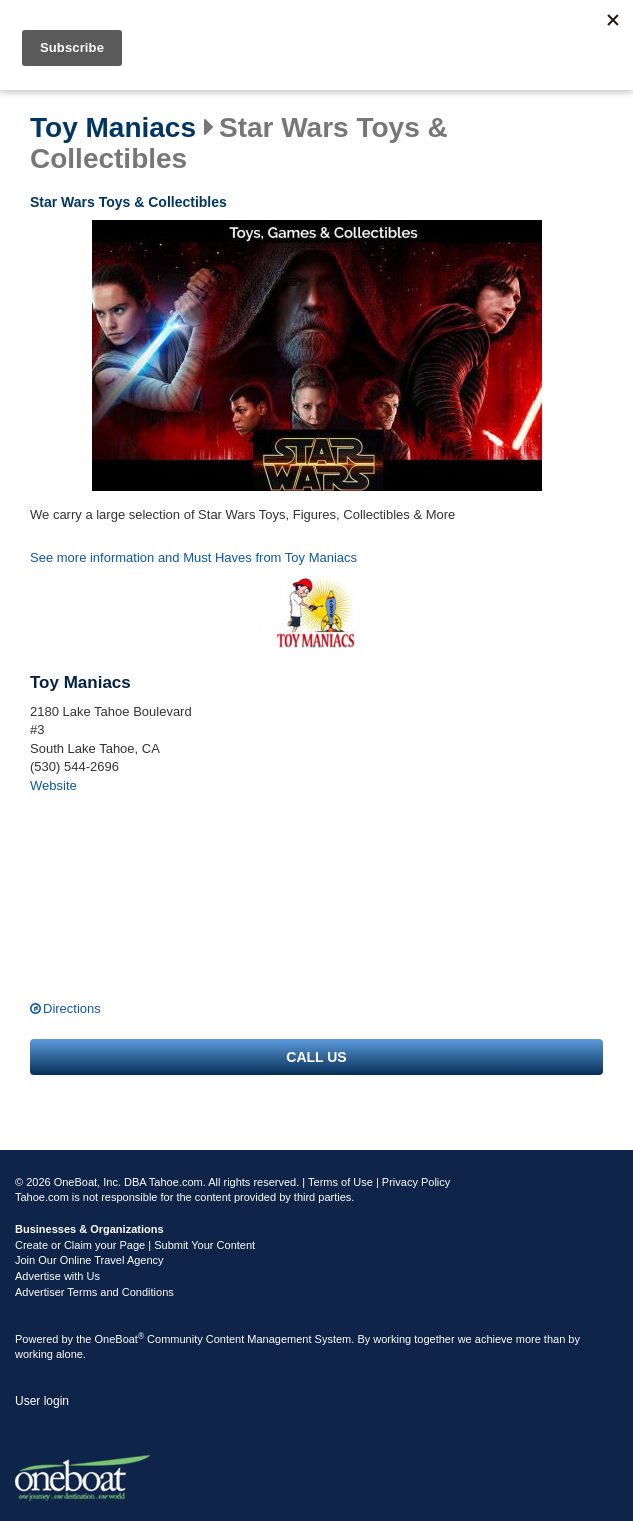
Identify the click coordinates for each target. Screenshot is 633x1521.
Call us (316, 1057)
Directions (72, 1008)
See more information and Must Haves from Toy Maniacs (193, 557)
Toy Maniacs (113, 128)
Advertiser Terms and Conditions (94, 1292)
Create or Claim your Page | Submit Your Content (135, 1245)
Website (53, 785)
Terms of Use (340, 1182)
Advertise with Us (57, 1276)
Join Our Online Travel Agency (89, 1260)
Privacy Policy (416, 1182)
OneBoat (120, 1339)
